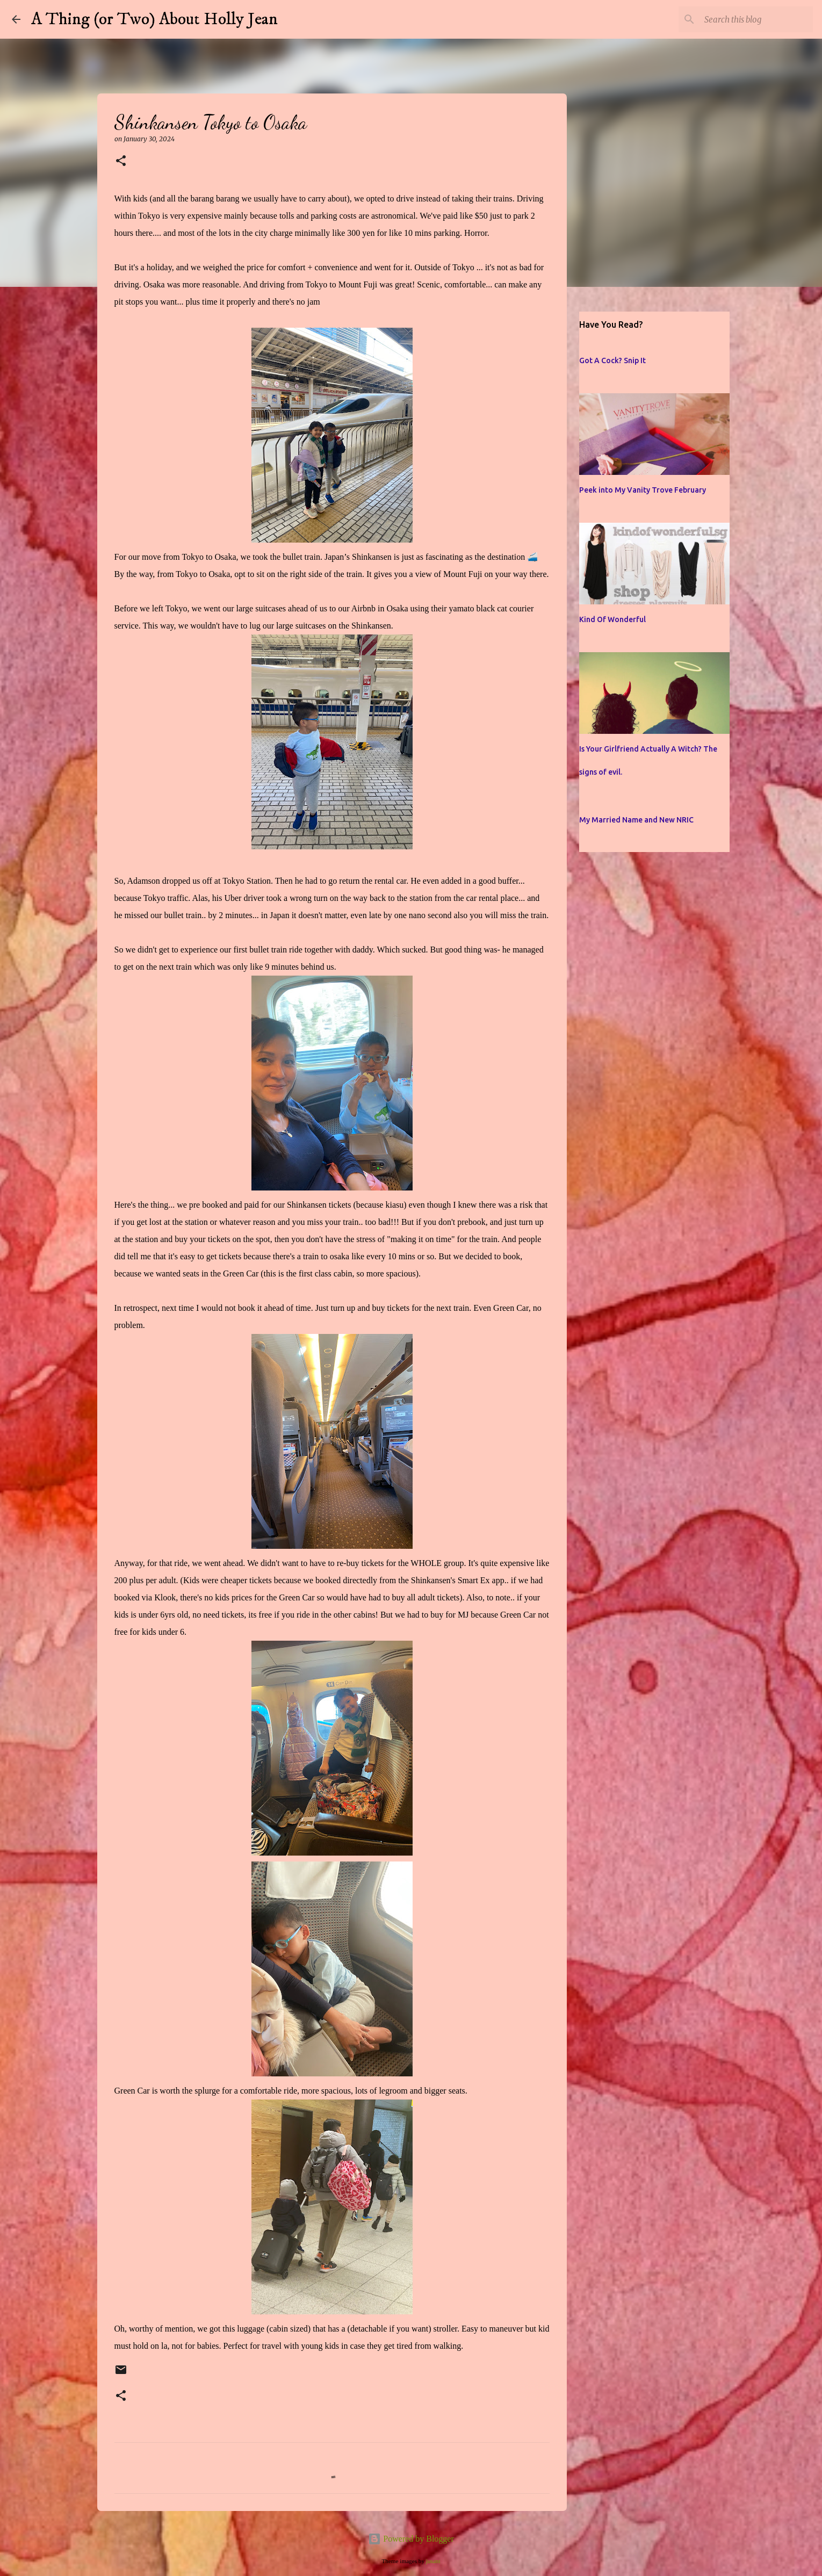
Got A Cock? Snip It (612, 360)
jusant (433, 2561)
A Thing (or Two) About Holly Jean (154, 19)
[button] (120, 161)
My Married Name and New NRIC (636, 820)
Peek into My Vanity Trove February (642, 490)
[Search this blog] (756, 19)
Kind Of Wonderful (612, 619)
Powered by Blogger (411, 2538)
